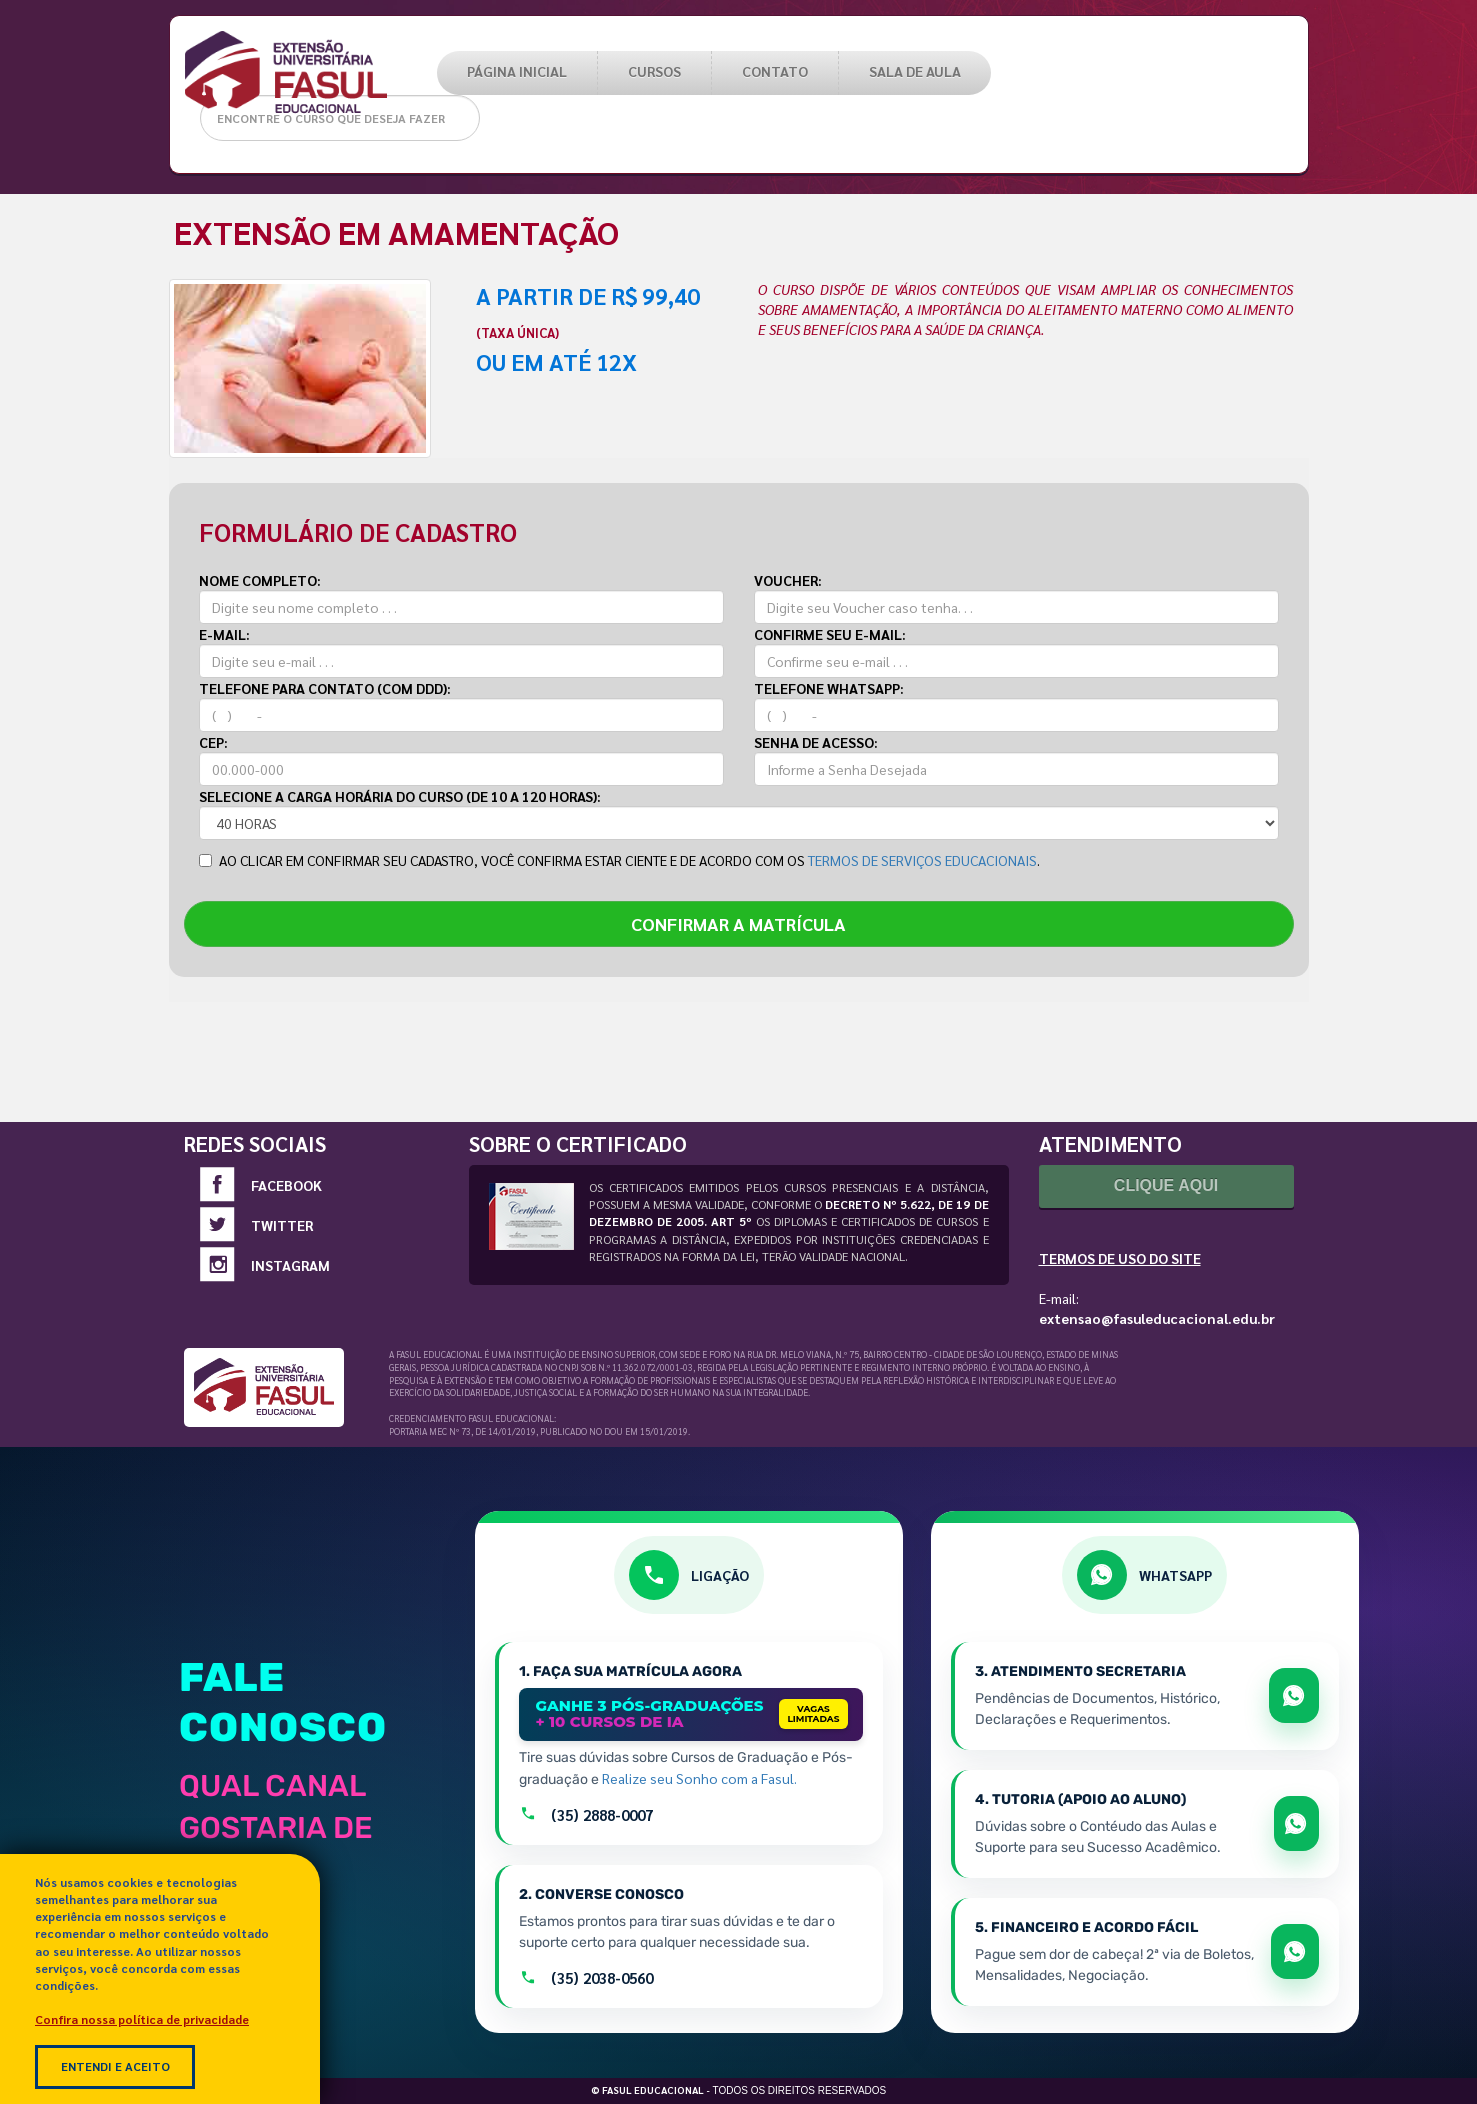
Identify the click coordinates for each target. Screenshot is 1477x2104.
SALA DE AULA (915, 71)
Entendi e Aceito (115, 2066)
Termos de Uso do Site (1120, 1258)
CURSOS (654, 71)
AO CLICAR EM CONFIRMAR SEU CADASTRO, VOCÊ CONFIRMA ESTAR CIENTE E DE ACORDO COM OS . (619, 860)
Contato (775, 71)
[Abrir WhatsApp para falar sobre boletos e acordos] (1295, 1951)
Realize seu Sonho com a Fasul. (699, 1778)
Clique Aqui (1166, 1185)
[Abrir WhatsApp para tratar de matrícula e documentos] (1293, 1695)
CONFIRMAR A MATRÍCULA (738, 923)
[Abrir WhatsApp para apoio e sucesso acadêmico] (1296, 1823)
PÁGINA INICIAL (517, 71)
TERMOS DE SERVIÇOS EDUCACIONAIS (922, 860)
